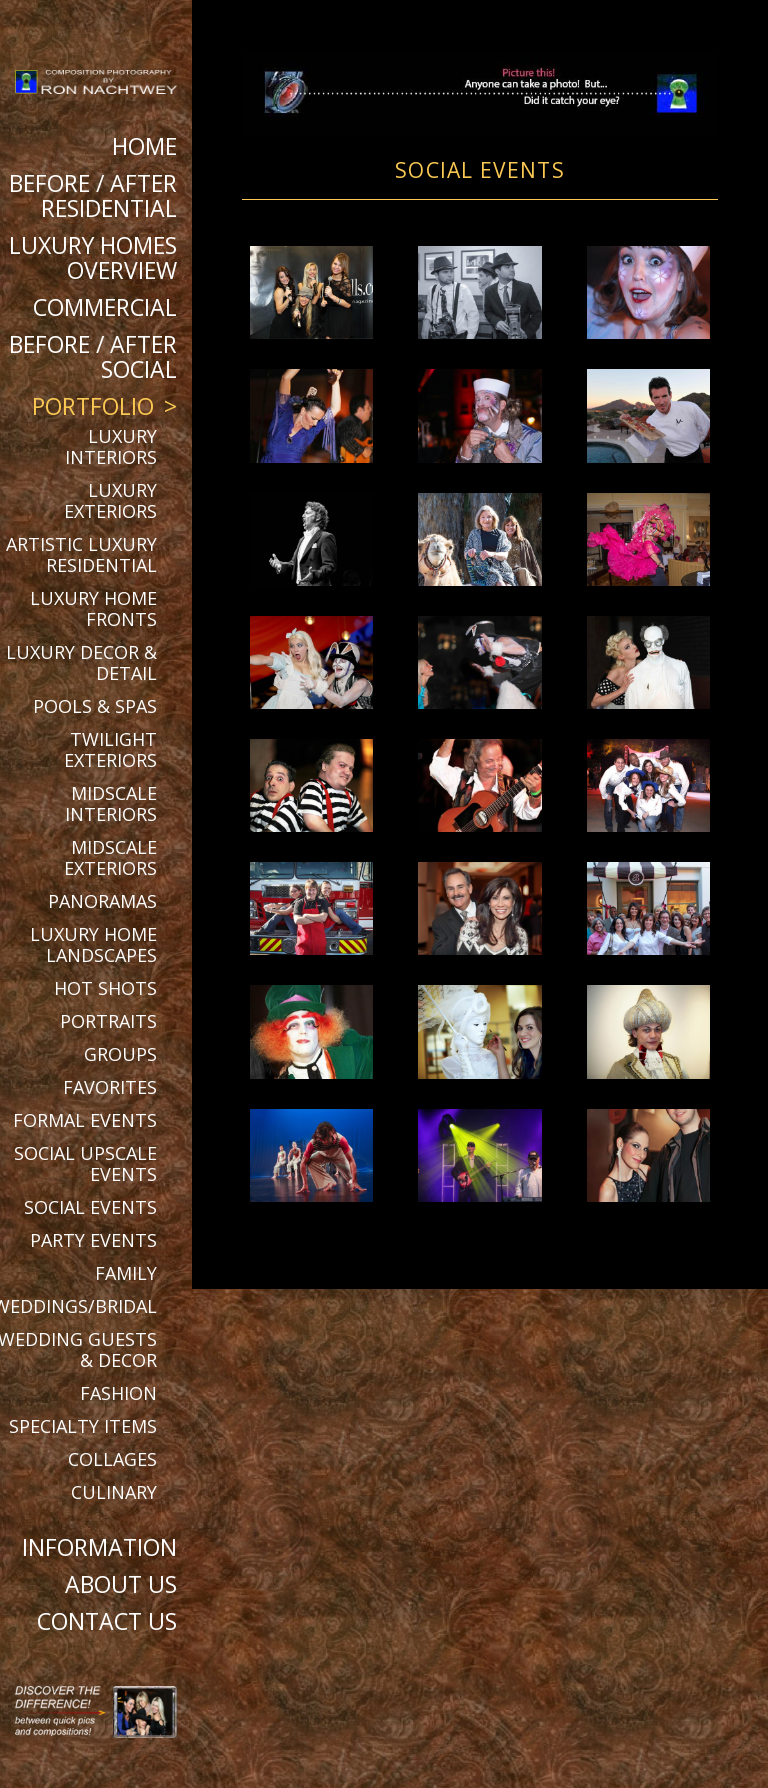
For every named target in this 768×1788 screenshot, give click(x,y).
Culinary (114, 1492)
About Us (121, 1584)
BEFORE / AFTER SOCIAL (93, 356)
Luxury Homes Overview (93, 257)
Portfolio (93, 406)
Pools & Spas (95, 706)
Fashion (118, 1393)
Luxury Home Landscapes (93, 944)
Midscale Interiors (111, 803)
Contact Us (107, 1621)
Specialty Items (83, 1426)
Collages (112, 1459)
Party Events (93, 1240)
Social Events (90, 1207)
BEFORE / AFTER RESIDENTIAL (93, 195)
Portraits (108, 1021)
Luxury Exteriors (110, 500)
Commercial (105, 307)
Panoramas (102, 901)
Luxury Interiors (111, 446)
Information (99, 1547)
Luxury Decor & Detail (81, 662)
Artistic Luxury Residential (81, 554)
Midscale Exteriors (110, 857)
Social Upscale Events (85, 1163)
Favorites (110, 1087)
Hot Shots (105, 988)
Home (144, 146)
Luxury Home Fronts (93, 608)
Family (126, 1273)
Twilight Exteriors (110, 749)
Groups (120, 1054)
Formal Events (85, 1120)
